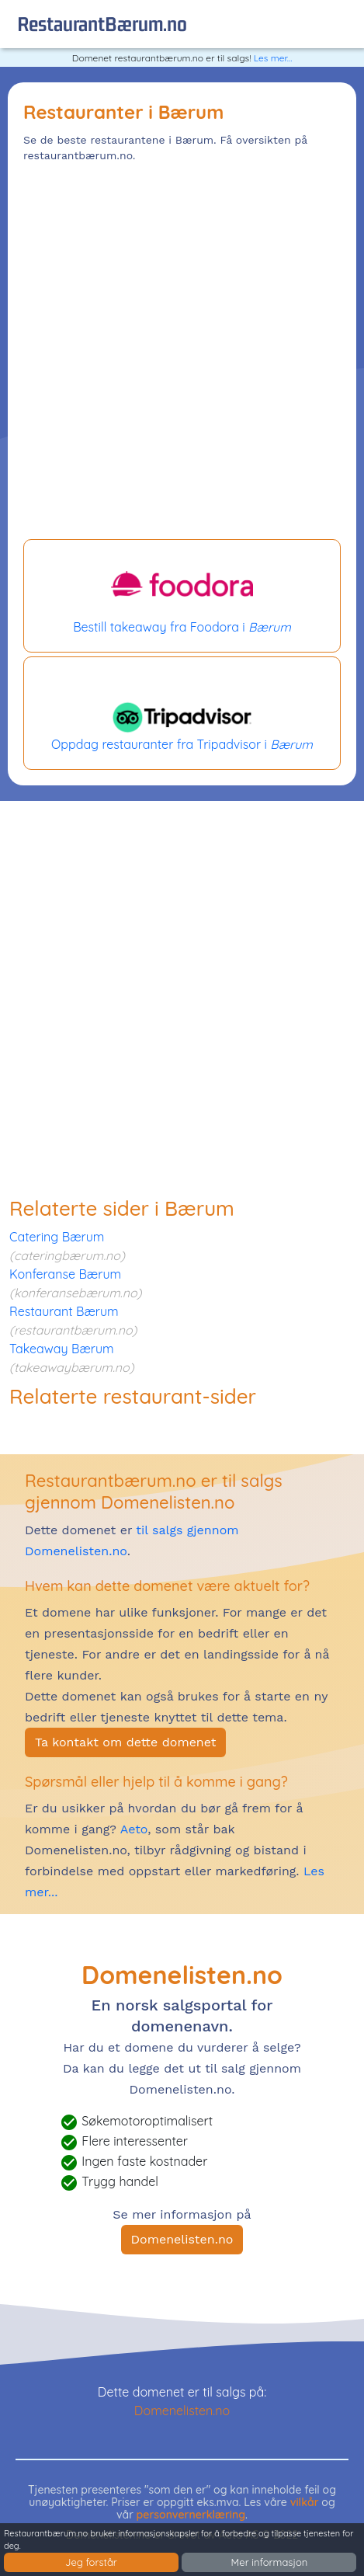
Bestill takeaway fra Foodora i (182, 595)
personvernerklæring (191, 2515)
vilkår (304, 2502)
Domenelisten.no (182, 2239)
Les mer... (273, 58)
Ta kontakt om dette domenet (125, 1742)
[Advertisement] (182, 353)
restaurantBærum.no (102, 24)
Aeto (131, 1829)
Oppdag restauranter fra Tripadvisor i (182, 713)
